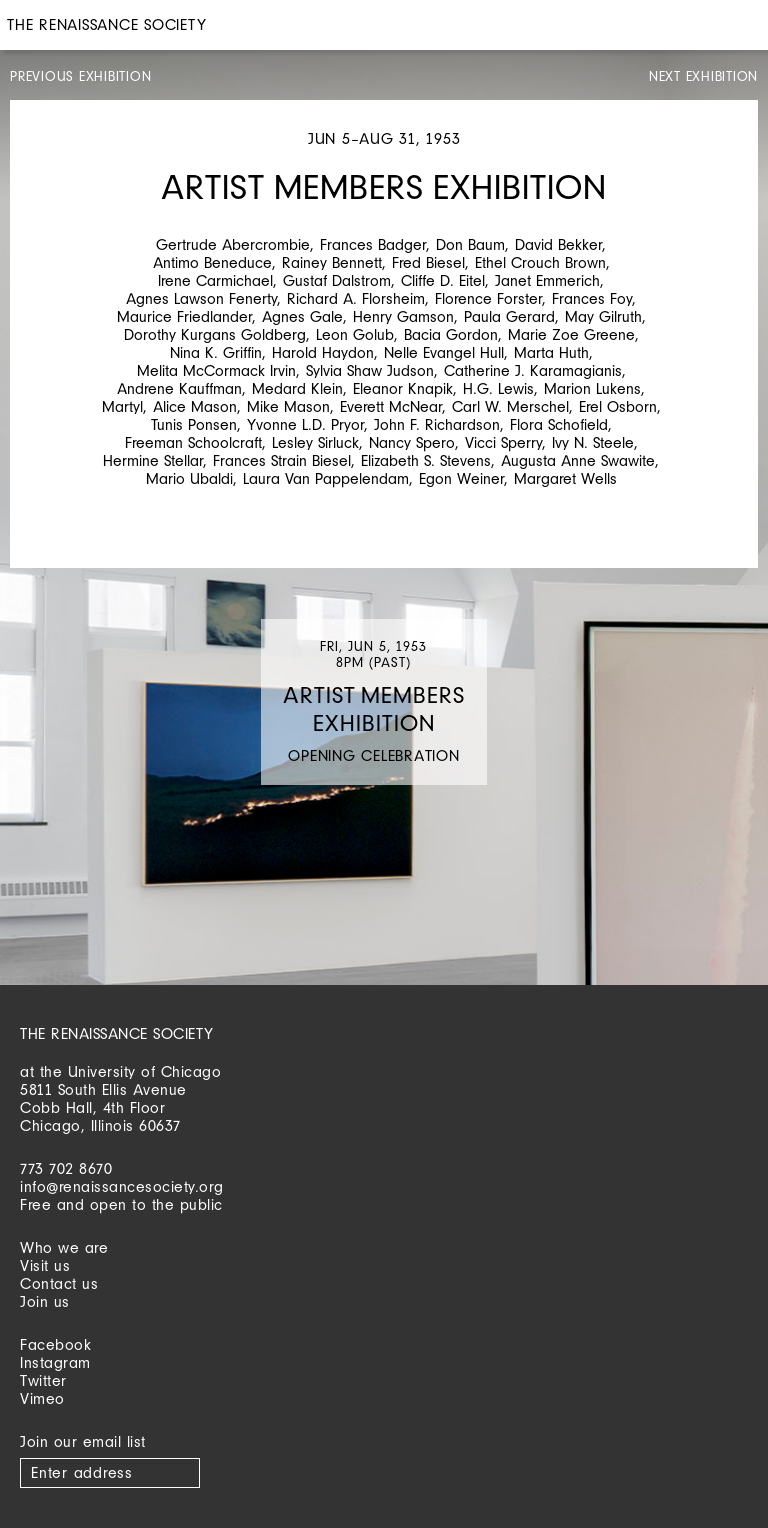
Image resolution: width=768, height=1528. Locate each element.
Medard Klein (297, 388)
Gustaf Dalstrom (337, 280)
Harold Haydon (323, 352)
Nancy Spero (412, 442)
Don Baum (470, 244)
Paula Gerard (509, 316)
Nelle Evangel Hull (444, 352)
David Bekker (558, 244)
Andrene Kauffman (179, 388)
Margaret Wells (565, 478)
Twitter (43, 1380)
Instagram (55, 1362)
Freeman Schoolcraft (193, 442)
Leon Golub (355, 334)
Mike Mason (288, 406)
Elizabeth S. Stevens (426, 460)
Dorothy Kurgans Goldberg (215, 334)
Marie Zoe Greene (571, 334)
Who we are (64, 1247)
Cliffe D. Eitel (443, 280)
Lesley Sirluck (315, 442)
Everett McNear (391, 406)
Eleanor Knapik (403, 388)
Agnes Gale (302, 316)
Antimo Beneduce (212, 262)
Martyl (122, 406)
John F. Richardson (437, 424)
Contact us (59, 1283)
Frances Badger (373, 244)
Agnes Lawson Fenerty (201, 298)
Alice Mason (195, 406)
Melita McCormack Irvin (216, 370)
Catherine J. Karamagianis (533, 370)
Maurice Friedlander (184, 316)
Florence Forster (488, 298)
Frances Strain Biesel (282, 460)
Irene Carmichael (215, 280)
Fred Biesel (428, 262)
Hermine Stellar (153, 460)
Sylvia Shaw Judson (370, 370)
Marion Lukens (592, 388)
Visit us (45, 1265)
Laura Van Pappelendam (326, 478)
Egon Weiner (461, 478)
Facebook (55, 1344)
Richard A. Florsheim (356, 298)
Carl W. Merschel (510, 406)
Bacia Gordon (451, 334)
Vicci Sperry (503, 442)
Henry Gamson (403, 316)
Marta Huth (551, 352)
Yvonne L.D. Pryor (305, 424)
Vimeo (42, 1398)
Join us (45, 1301)
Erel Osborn (618, 406)
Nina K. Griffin (216, 352)
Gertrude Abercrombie (233, 244)
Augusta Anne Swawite (578, 460)
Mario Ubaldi (189, 478)
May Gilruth (603, 316)
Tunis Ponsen (194, 424)
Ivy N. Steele (593, 442)
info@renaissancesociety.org (122, 1186)
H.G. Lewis (498, 388)
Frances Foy (592, 298)
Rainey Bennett (332, 262)
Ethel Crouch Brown (540, 262)
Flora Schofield (559, 424)
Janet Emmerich (547, 280)
